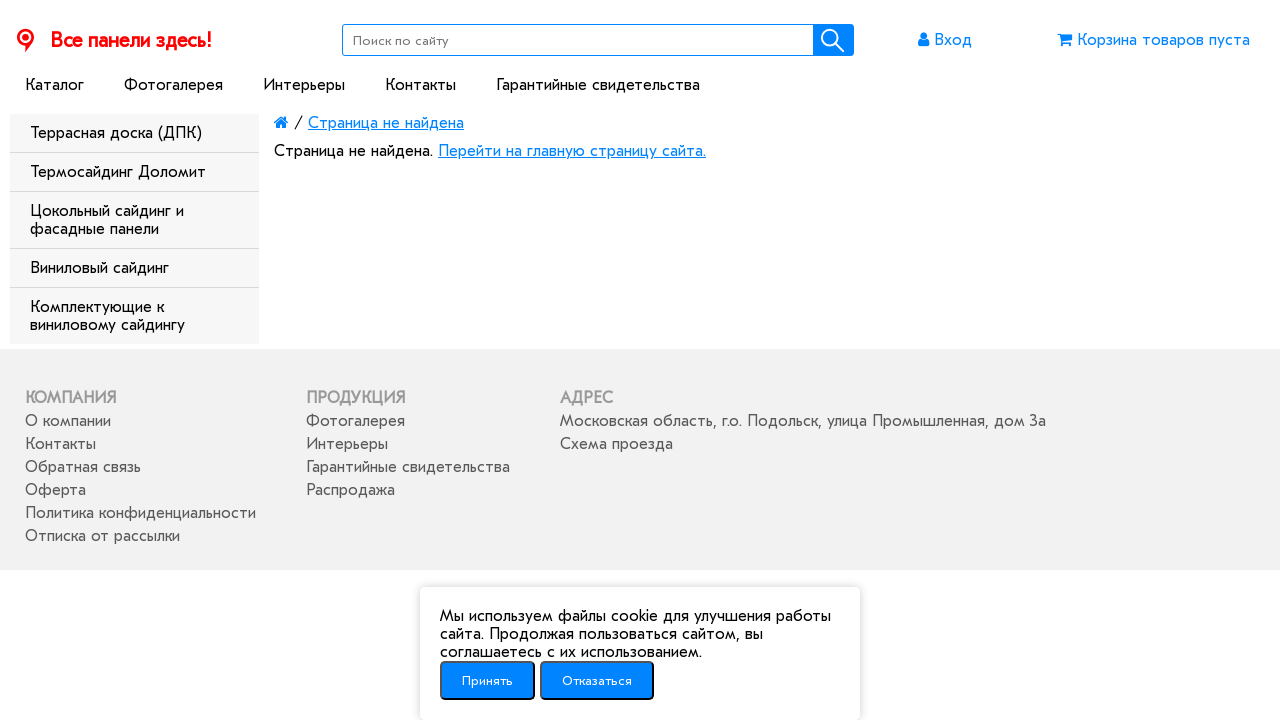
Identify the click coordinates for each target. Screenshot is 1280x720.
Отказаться (597, 680)
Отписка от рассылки (102, 536)
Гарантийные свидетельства (598, 85)
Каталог (54, 85)
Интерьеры (304, 85)
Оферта (55, 490)
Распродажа (350, 490)
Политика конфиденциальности (140, 513)
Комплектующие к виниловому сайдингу (107, 316)
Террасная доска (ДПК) (116, 133)
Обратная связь (83, 467)
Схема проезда (616, 444)
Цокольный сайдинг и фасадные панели (107, 220)
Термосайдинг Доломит (118, 172)
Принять (487, 680)
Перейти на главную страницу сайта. (572, 151)
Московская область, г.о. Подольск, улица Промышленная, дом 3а (803, 421)
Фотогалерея (173, 85)
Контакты (420, 85)
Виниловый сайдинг (99, 268)
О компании (68, 421)
